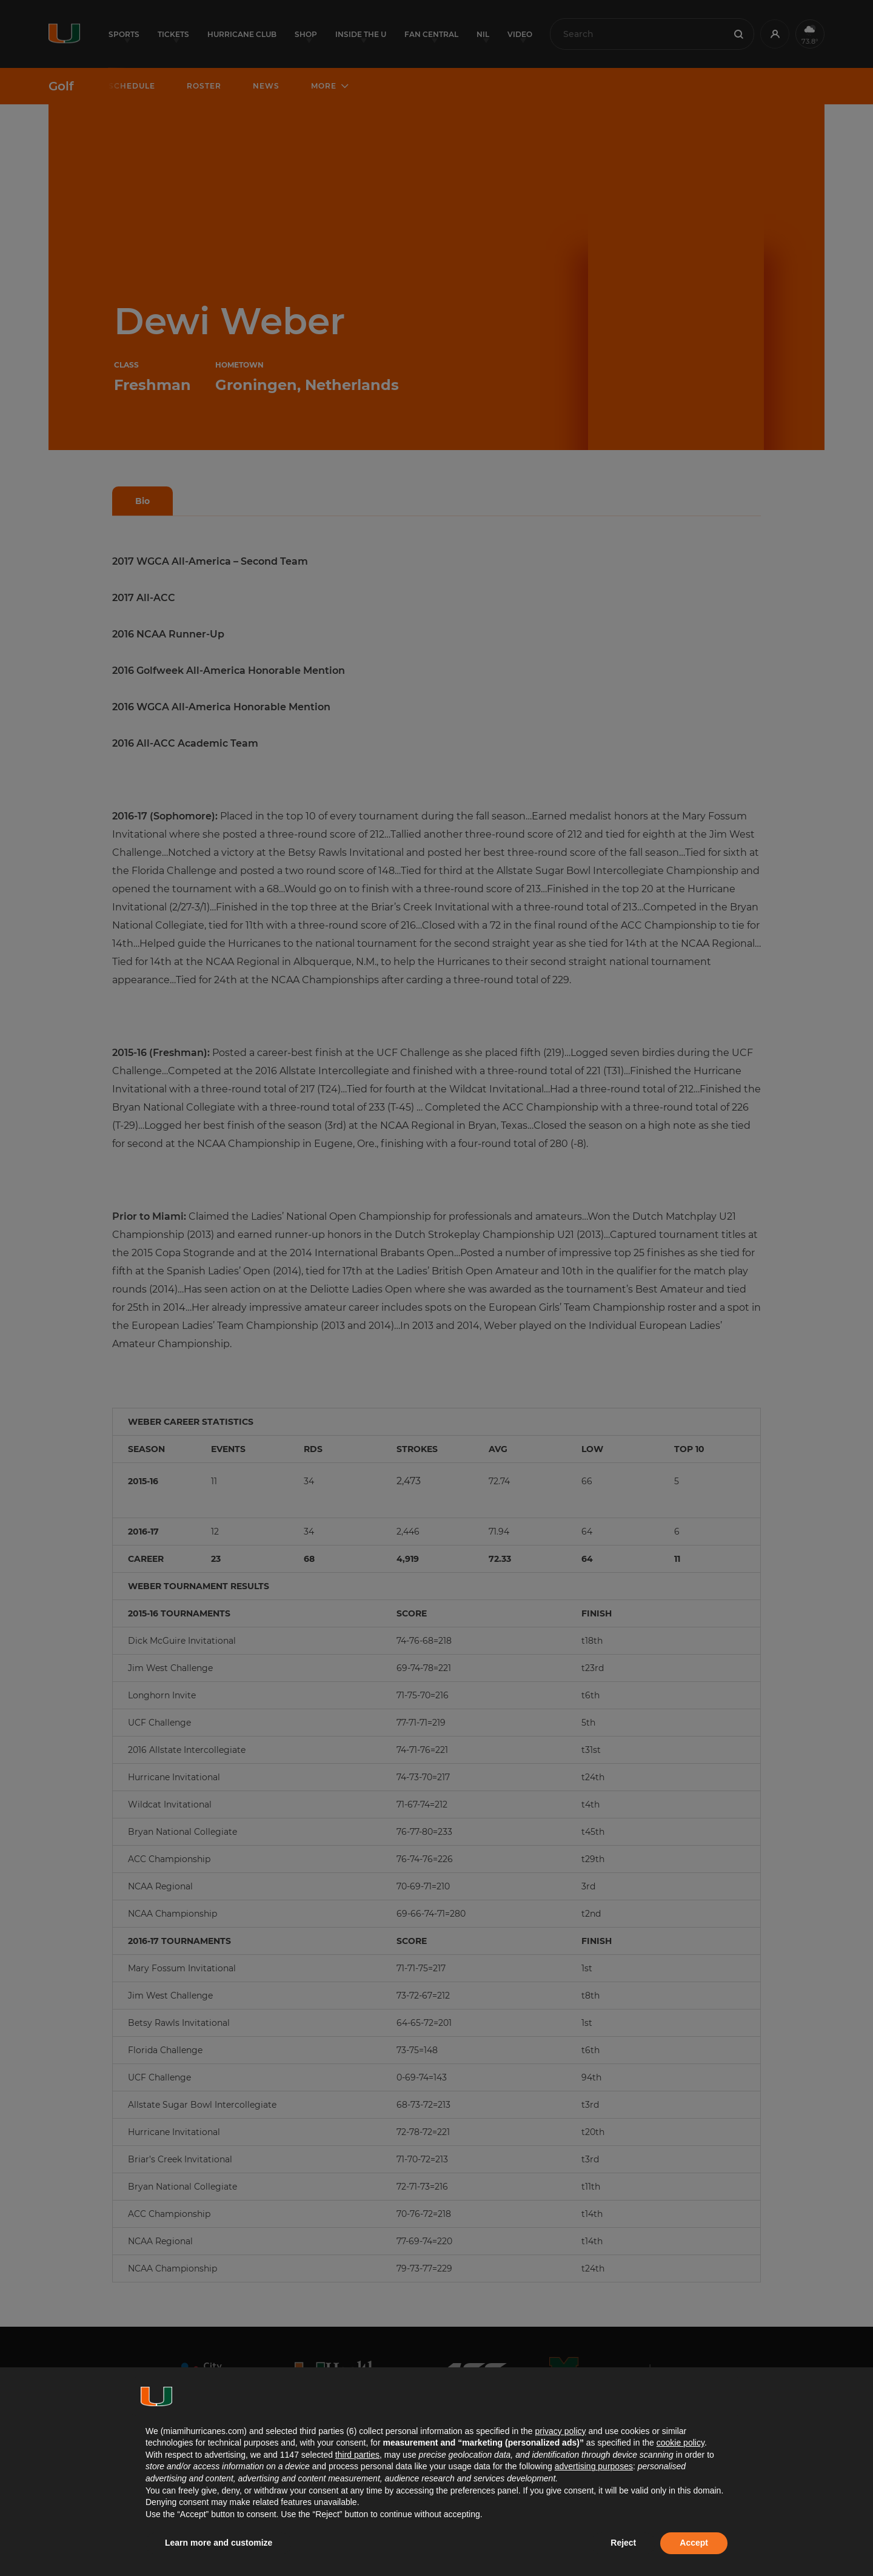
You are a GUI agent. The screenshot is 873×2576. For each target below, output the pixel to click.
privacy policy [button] (560, 2431)
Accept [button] (694, 2542)
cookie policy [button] (680, 2442)
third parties (357, 2455)
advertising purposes (594, 2466)
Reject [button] (623, 2542)
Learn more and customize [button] (218, 2542)
